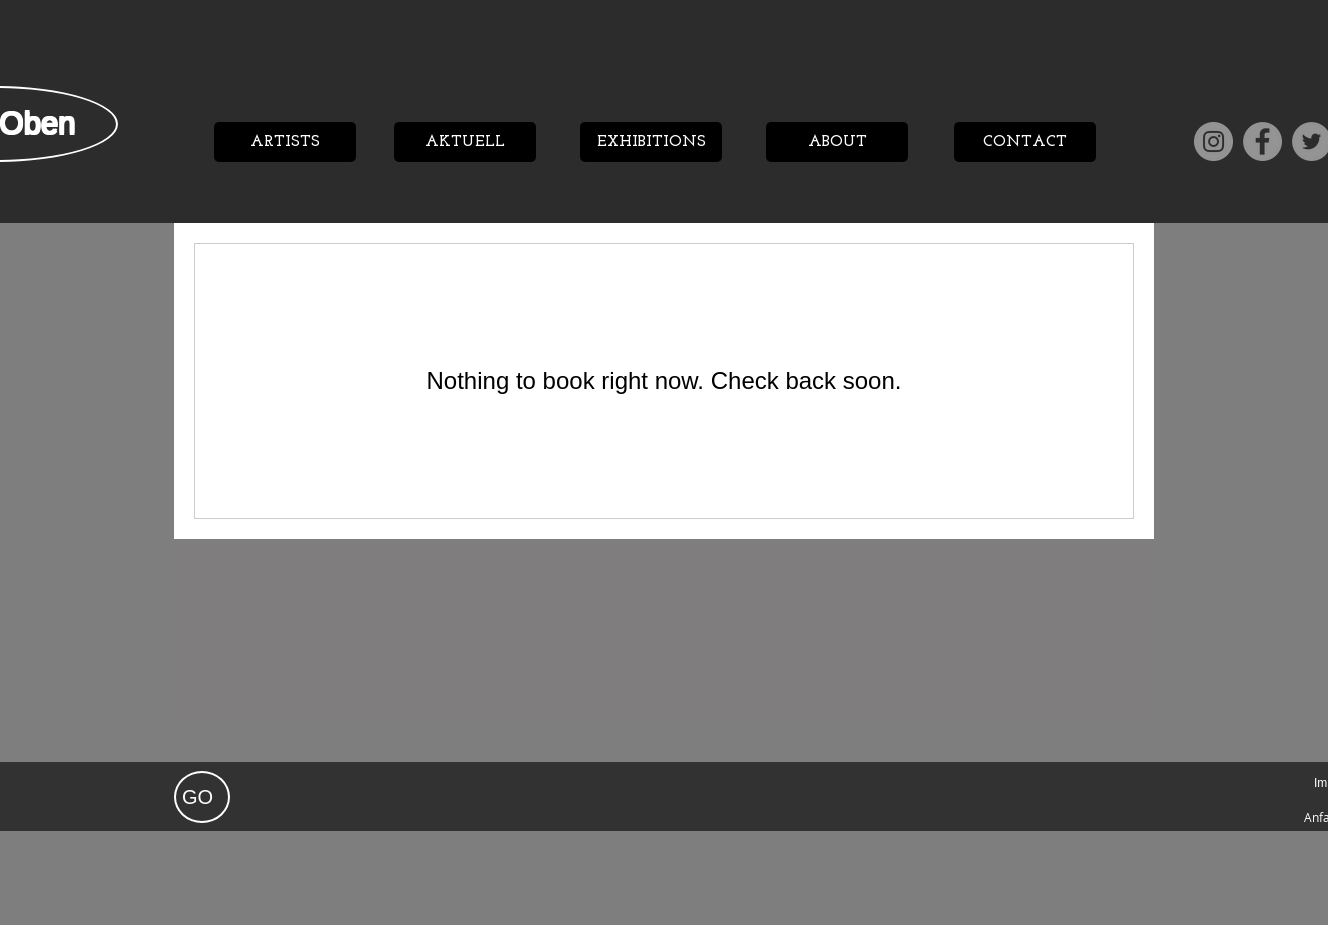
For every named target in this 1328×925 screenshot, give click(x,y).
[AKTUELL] (465, 142)
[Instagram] (1213, 141)
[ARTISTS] (285, 142)
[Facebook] (1262, 141)
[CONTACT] (1025, 142)
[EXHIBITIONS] (651, 142)
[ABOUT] (837, 142)
